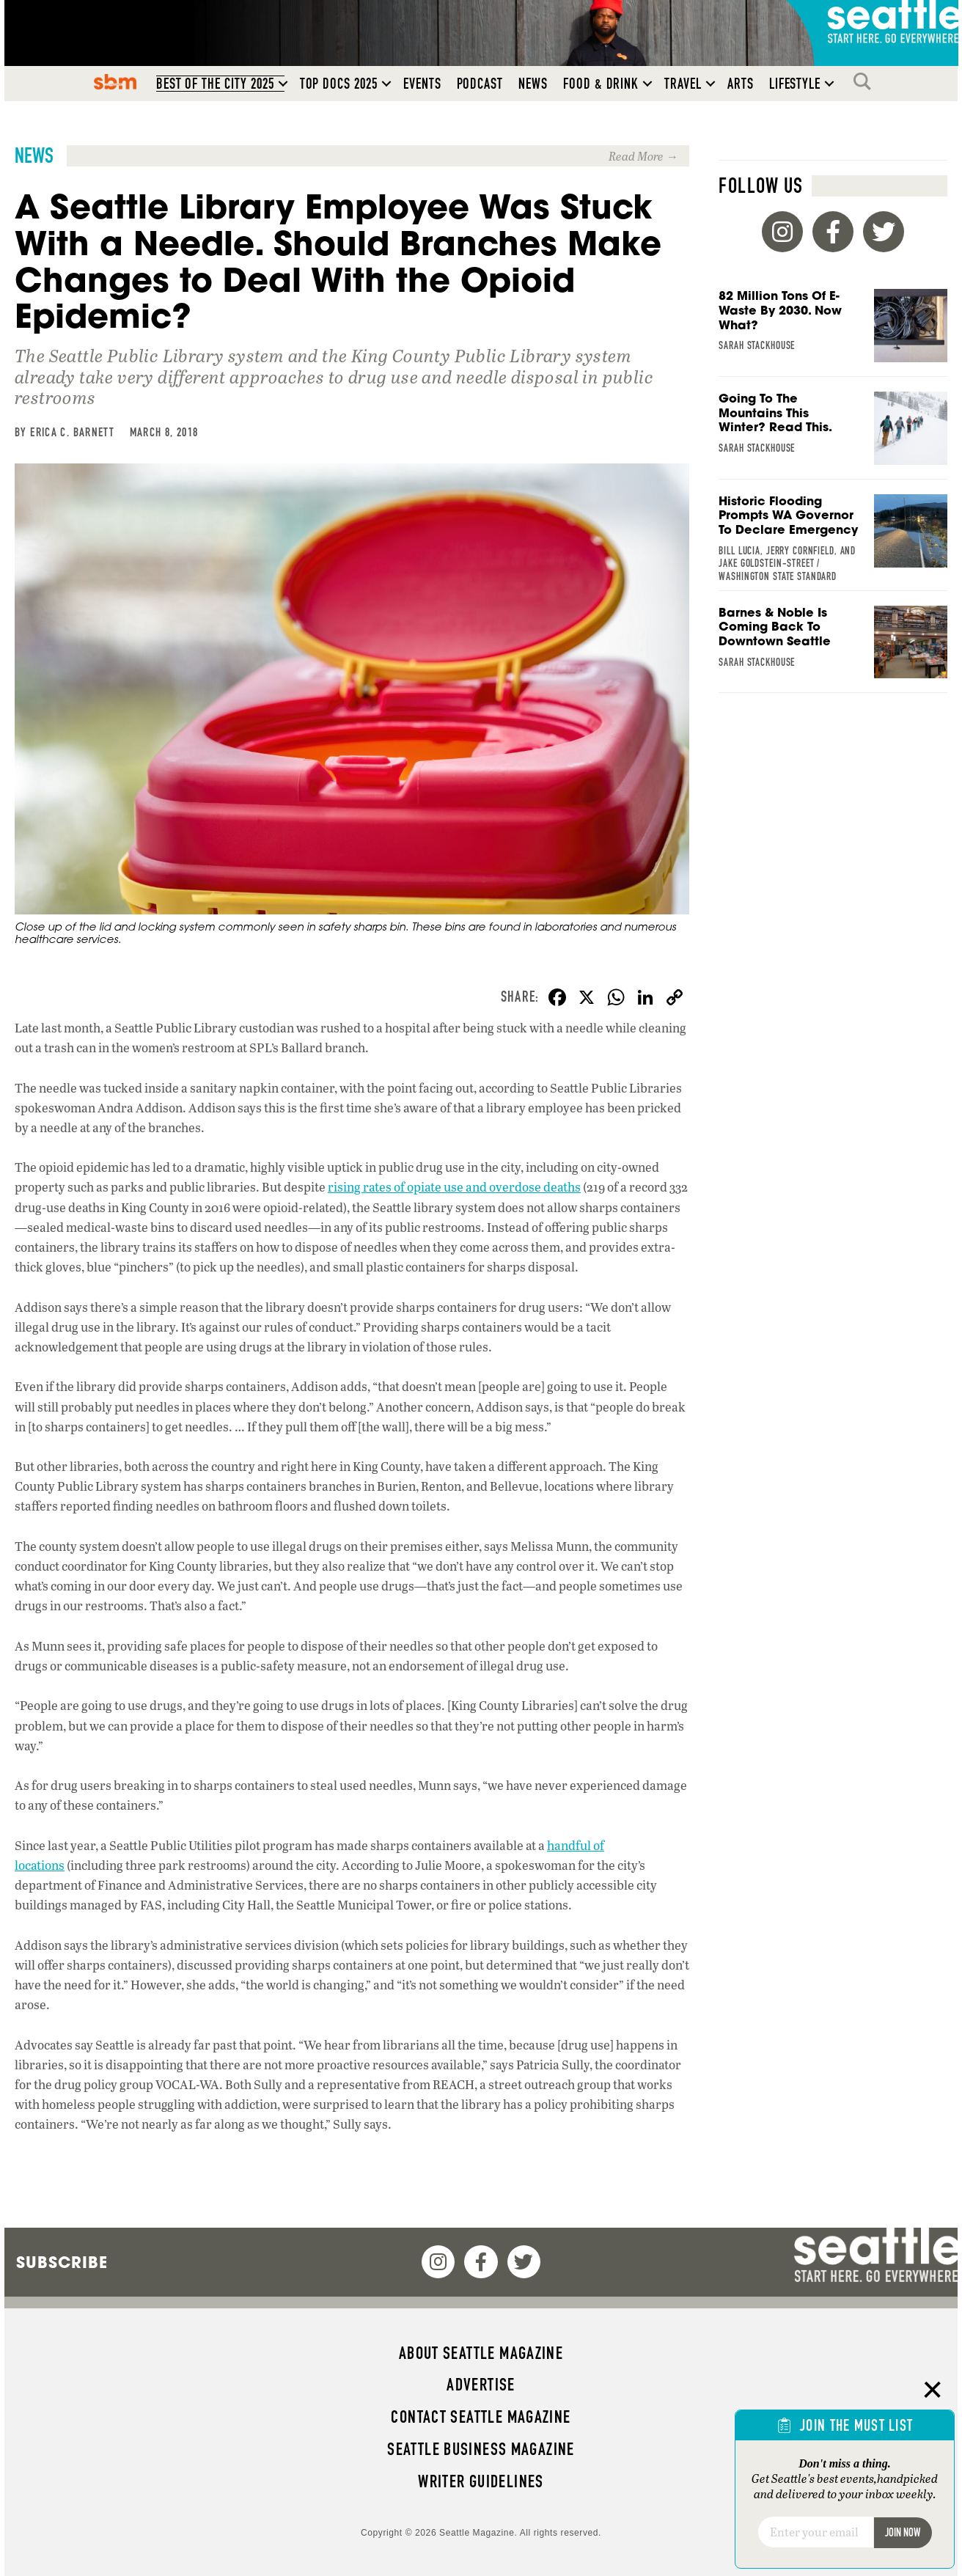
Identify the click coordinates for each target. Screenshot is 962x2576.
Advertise (481, 2384)
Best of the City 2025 (215, 83)
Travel (683, 83)
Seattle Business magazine (481, 2449)
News (533, 83)
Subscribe (62, 2262)
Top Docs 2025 (339, 83)
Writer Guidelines (481, 2481)
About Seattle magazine (481, 2353)
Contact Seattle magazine (480, 2417)
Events (422, 83)
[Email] (815, 2532)
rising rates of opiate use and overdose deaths (454, 1186)
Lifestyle (795, 83)
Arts (740, 83)
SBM (114, 81)
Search (866, 81)
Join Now (902, 2532)
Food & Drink (601, 83)
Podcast (480, 83)
